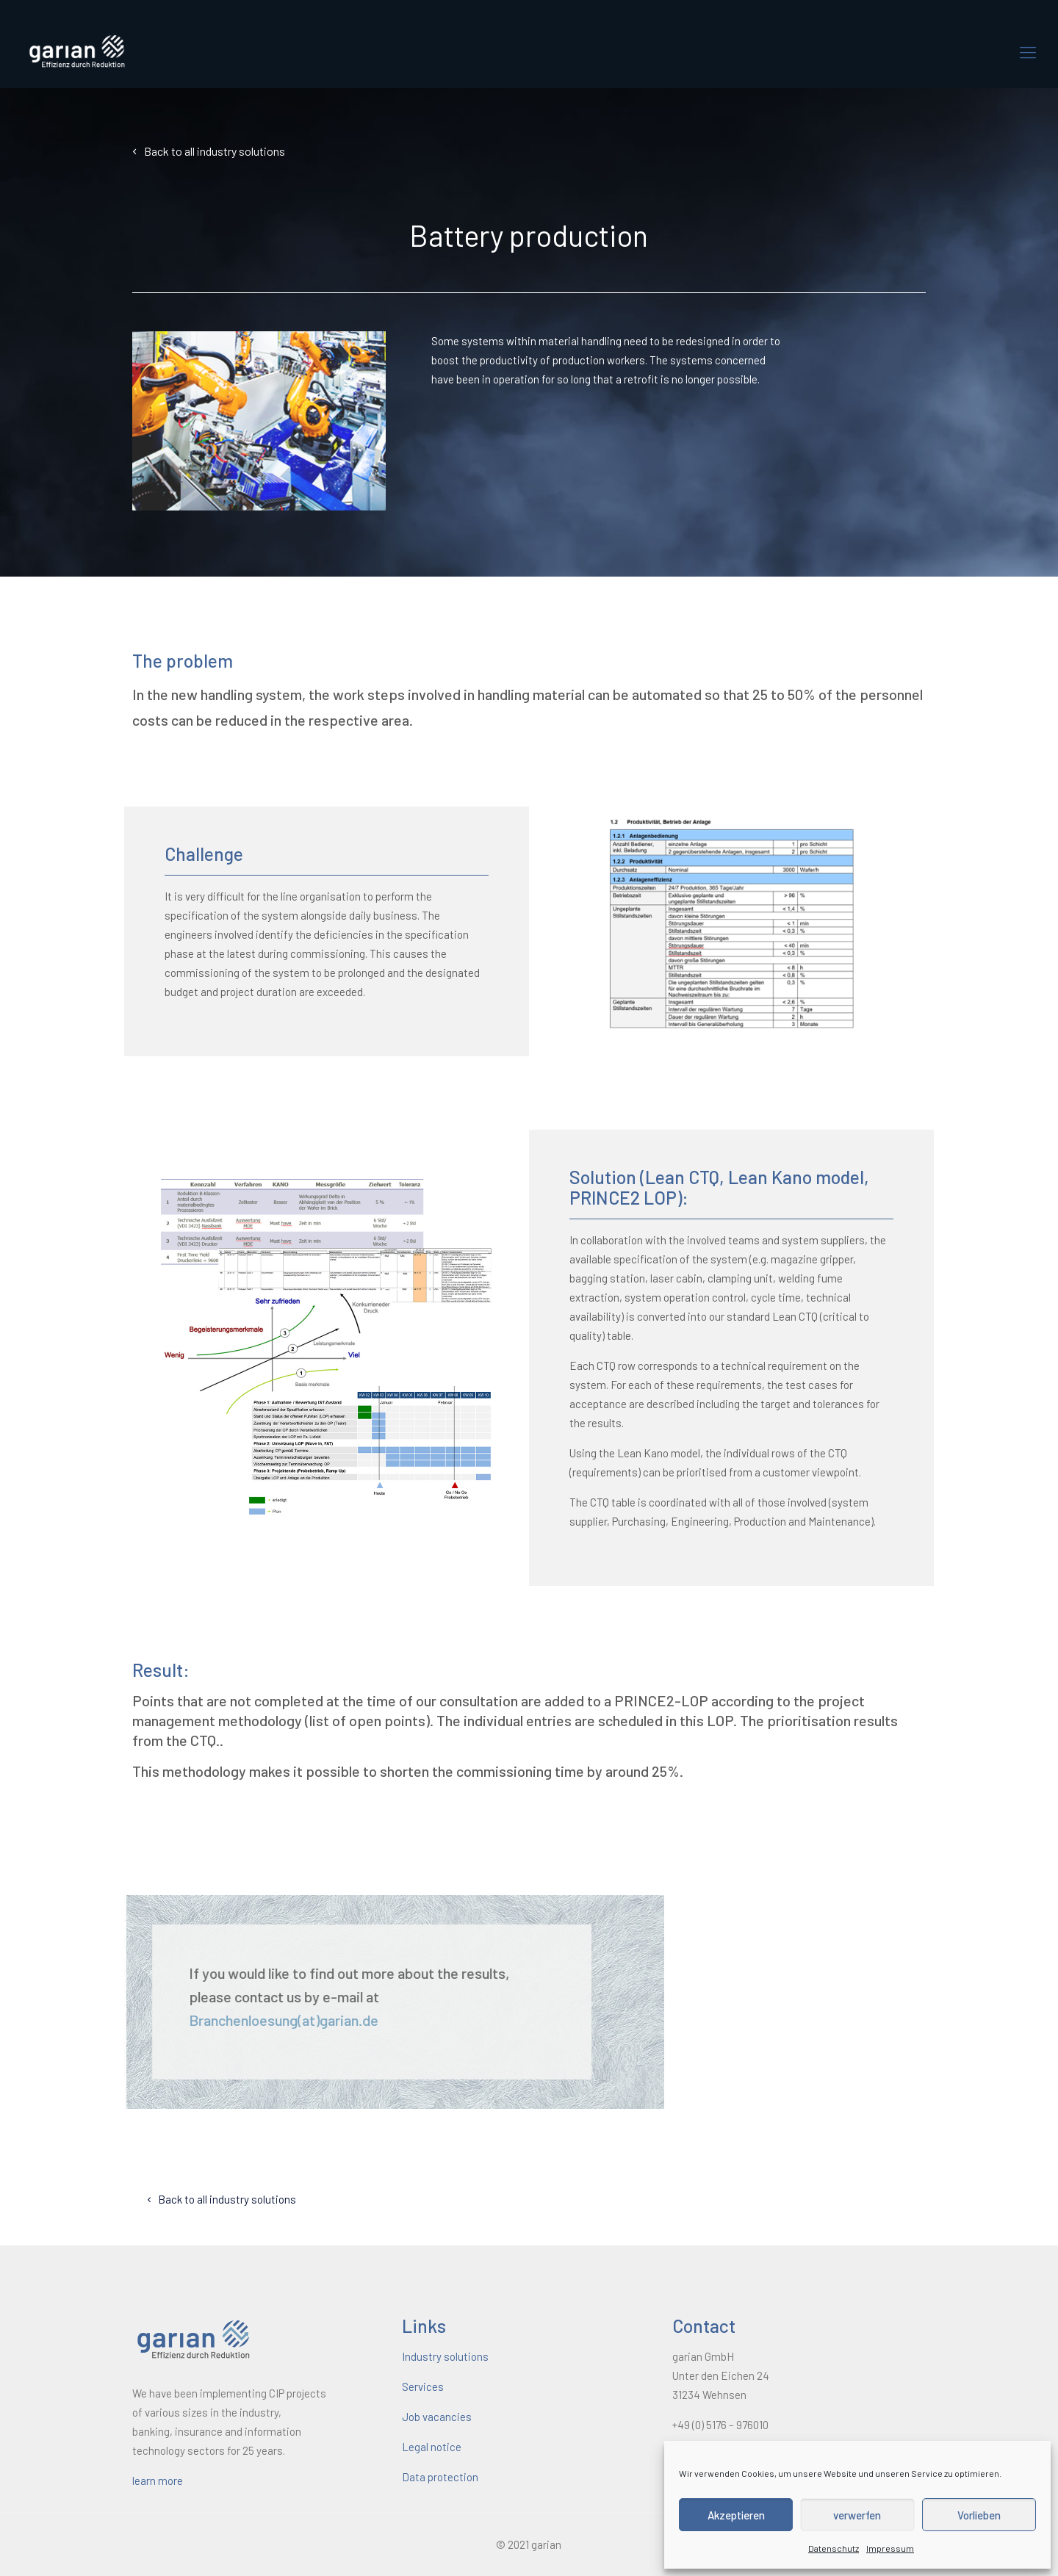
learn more (157, 2480)
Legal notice (431, 2446)
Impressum (890, 2548)
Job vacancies (437, 2416)
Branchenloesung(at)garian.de (380, 2020)
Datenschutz (833, 2548)
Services (423, 2386)
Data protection (440, 2476)
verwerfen (857, 2515)
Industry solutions (445, 2356)
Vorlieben (979, 2515)
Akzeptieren (736, 2515)
